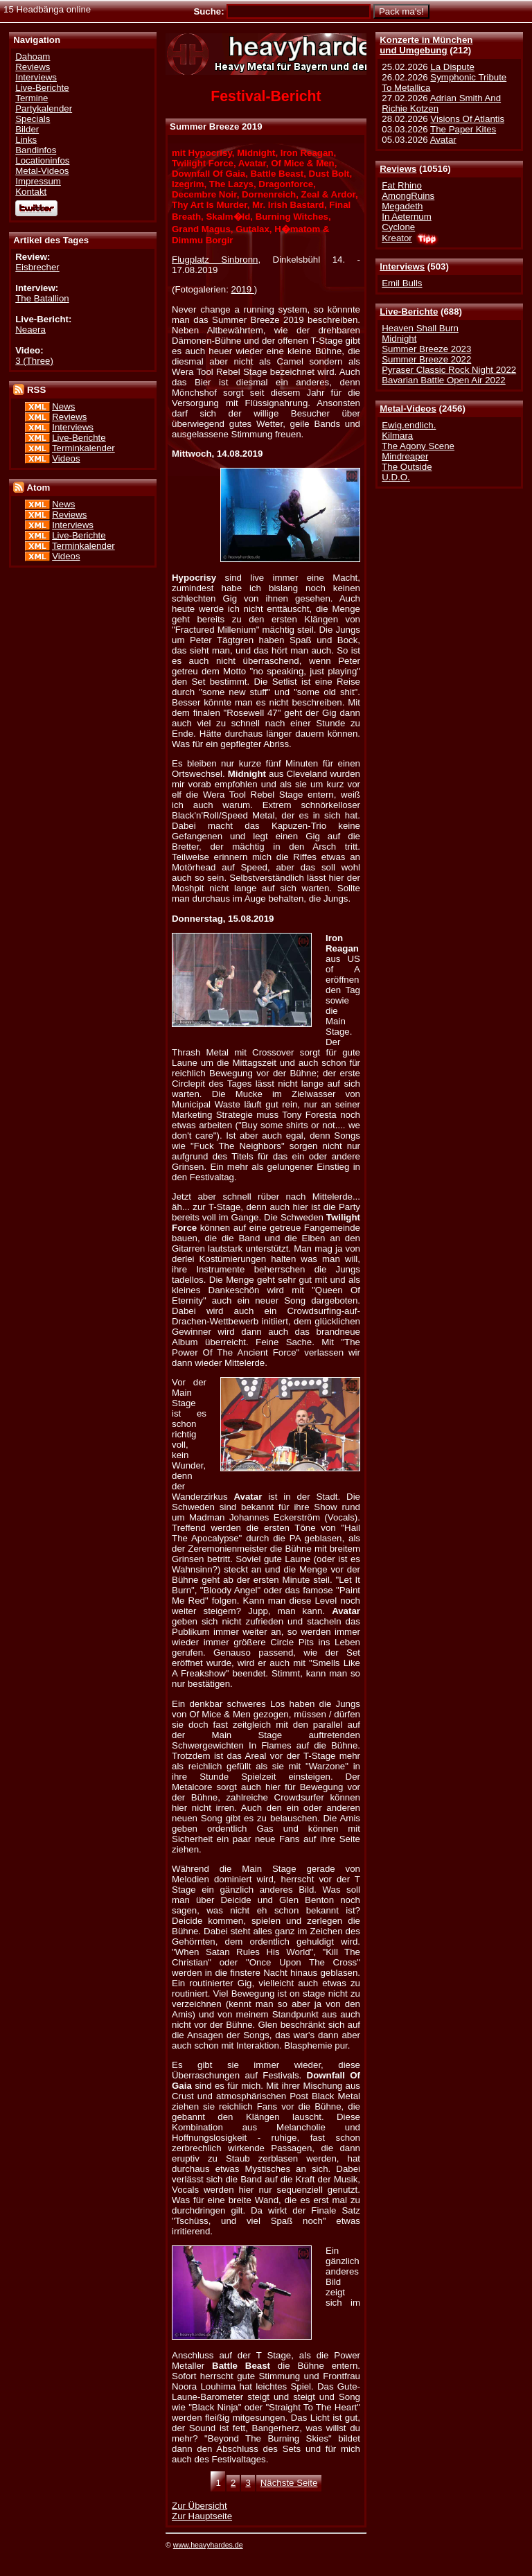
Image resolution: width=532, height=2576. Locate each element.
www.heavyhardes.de (208, 2545)
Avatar (443, 139)
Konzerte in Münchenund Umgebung (426, 45)
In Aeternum (407, 216)
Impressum (38, 181)
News (63, 406)
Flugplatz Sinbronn (215, 259)
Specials (32, 119)
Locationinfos (42, 160)
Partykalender (43, 108)
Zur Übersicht (199, 2505)
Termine (31, 98)
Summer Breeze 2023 (426, 349)
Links (26, 139)
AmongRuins (408, 196)
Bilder (27, 129)
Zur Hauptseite (202, 2516)
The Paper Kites (463, 129)
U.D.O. (396, 477)
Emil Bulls (402, 283)
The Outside (407, 467)
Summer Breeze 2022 (426, 359)
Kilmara (397, 435)
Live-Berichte (409, 311)
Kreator (397, 238)
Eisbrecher (37, 267)
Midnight (399, 338)
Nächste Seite (289, 2483)
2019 (242, 289)
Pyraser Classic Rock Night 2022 (449, 370)
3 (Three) (34, 361)
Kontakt (30, 191)
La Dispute (452, 67)
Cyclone (398, 227)
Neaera (30, 329)
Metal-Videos (408, 408)
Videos (66, 458)
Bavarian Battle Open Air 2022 (443, 380)
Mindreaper (405, 456)
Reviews (398, 169)
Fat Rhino (402, 185)
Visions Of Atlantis (467, 119)
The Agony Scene (418, 446)
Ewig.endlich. (409, 425)
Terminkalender (83, 448)
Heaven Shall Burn (420, 328)
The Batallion (42, 298)
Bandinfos (35, 150)
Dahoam (32, 56)
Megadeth (402, 206)
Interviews (402, 266)
